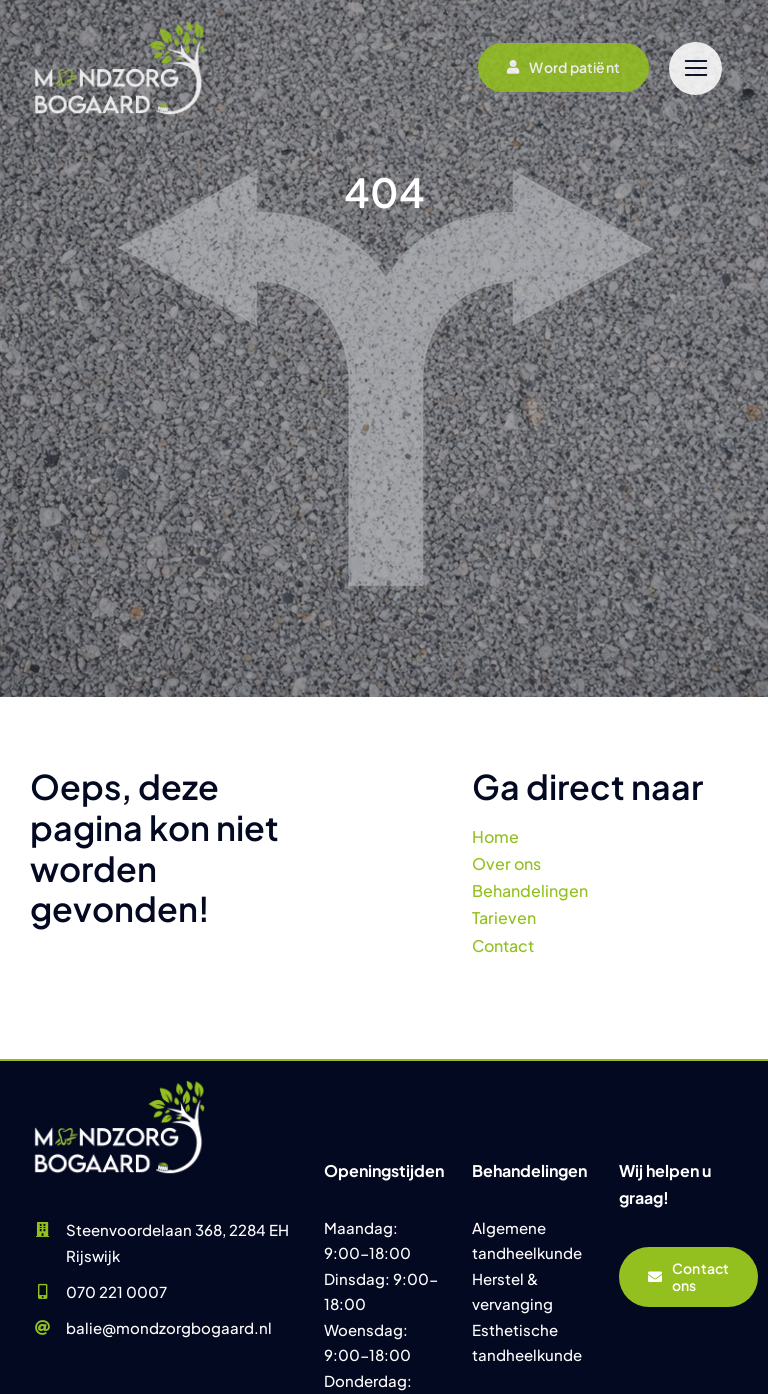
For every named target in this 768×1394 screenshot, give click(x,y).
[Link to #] (695, 68)
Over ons (506, 863)
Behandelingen (530, 890)
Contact (503, 945)
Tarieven (504, 917)
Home (495, 836)
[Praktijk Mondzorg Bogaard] (120, 1083)
